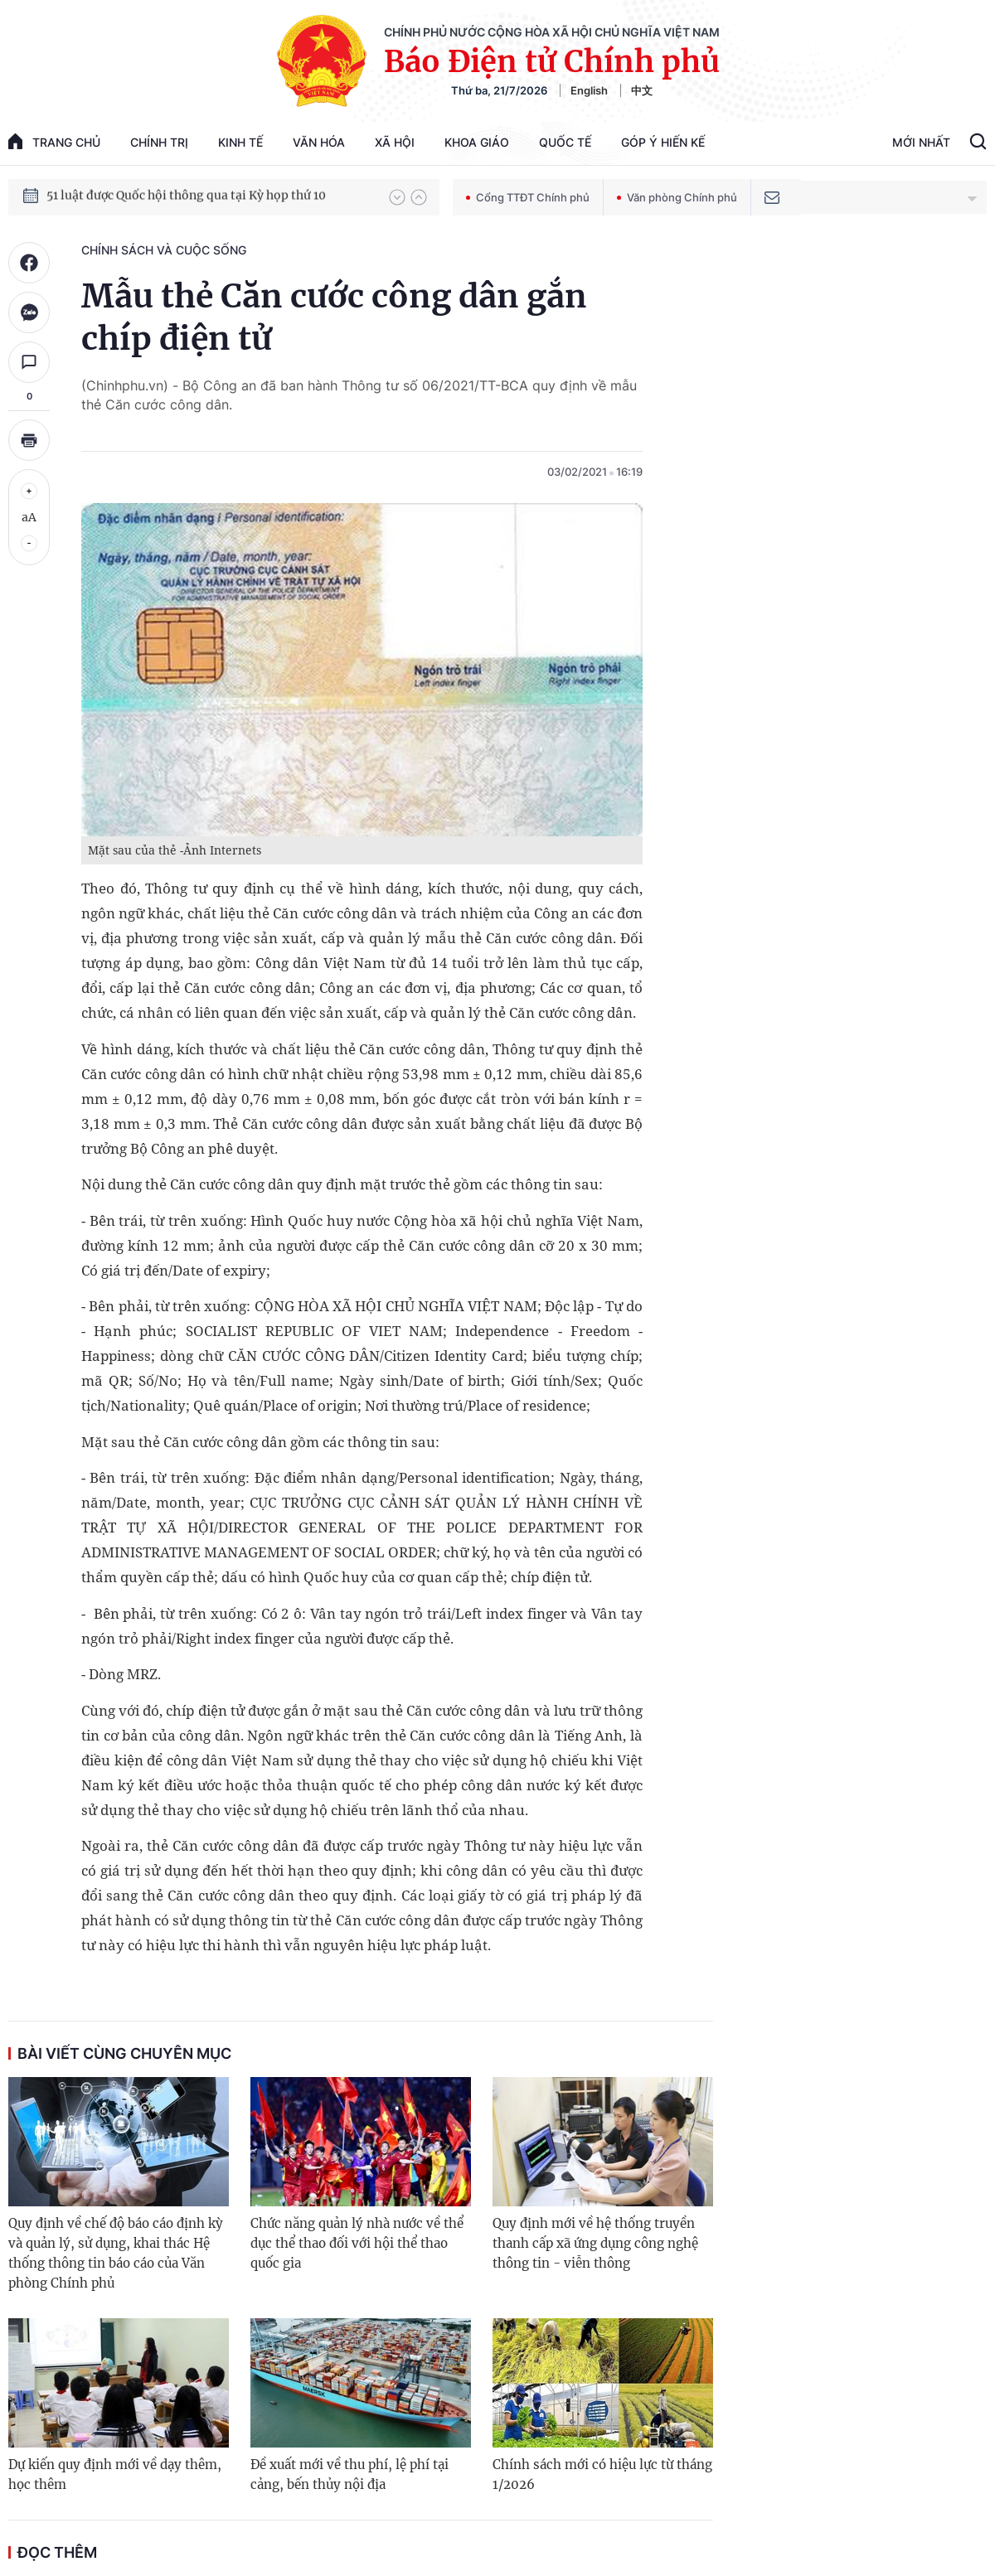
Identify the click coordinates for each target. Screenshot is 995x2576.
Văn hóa (319, 142)
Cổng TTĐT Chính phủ (528, 197)
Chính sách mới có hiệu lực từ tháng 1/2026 (602, 2474)
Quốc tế (565, 142)
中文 (642, 90)
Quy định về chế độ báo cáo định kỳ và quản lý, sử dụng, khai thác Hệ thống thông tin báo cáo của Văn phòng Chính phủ (115, 2253)
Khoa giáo (476, 142)
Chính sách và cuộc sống (163, 250)
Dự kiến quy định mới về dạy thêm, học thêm (114, 2474)
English (589, 90)
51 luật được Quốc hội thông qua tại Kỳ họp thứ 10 (186, 196)
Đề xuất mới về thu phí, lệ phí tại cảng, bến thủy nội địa (349, 2474)
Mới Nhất (921, 142)
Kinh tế (240, 142)
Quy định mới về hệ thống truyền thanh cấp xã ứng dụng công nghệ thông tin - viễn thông (595, 2243)
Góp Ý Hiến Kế (663, 142)
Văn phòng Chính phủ (677, 197)
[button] (397, 197)
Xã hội (395, 142)
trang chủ (54, 141)
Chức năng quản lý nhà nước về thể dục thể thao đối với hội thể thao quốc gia (357, 2243)
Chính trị (159, 142)
